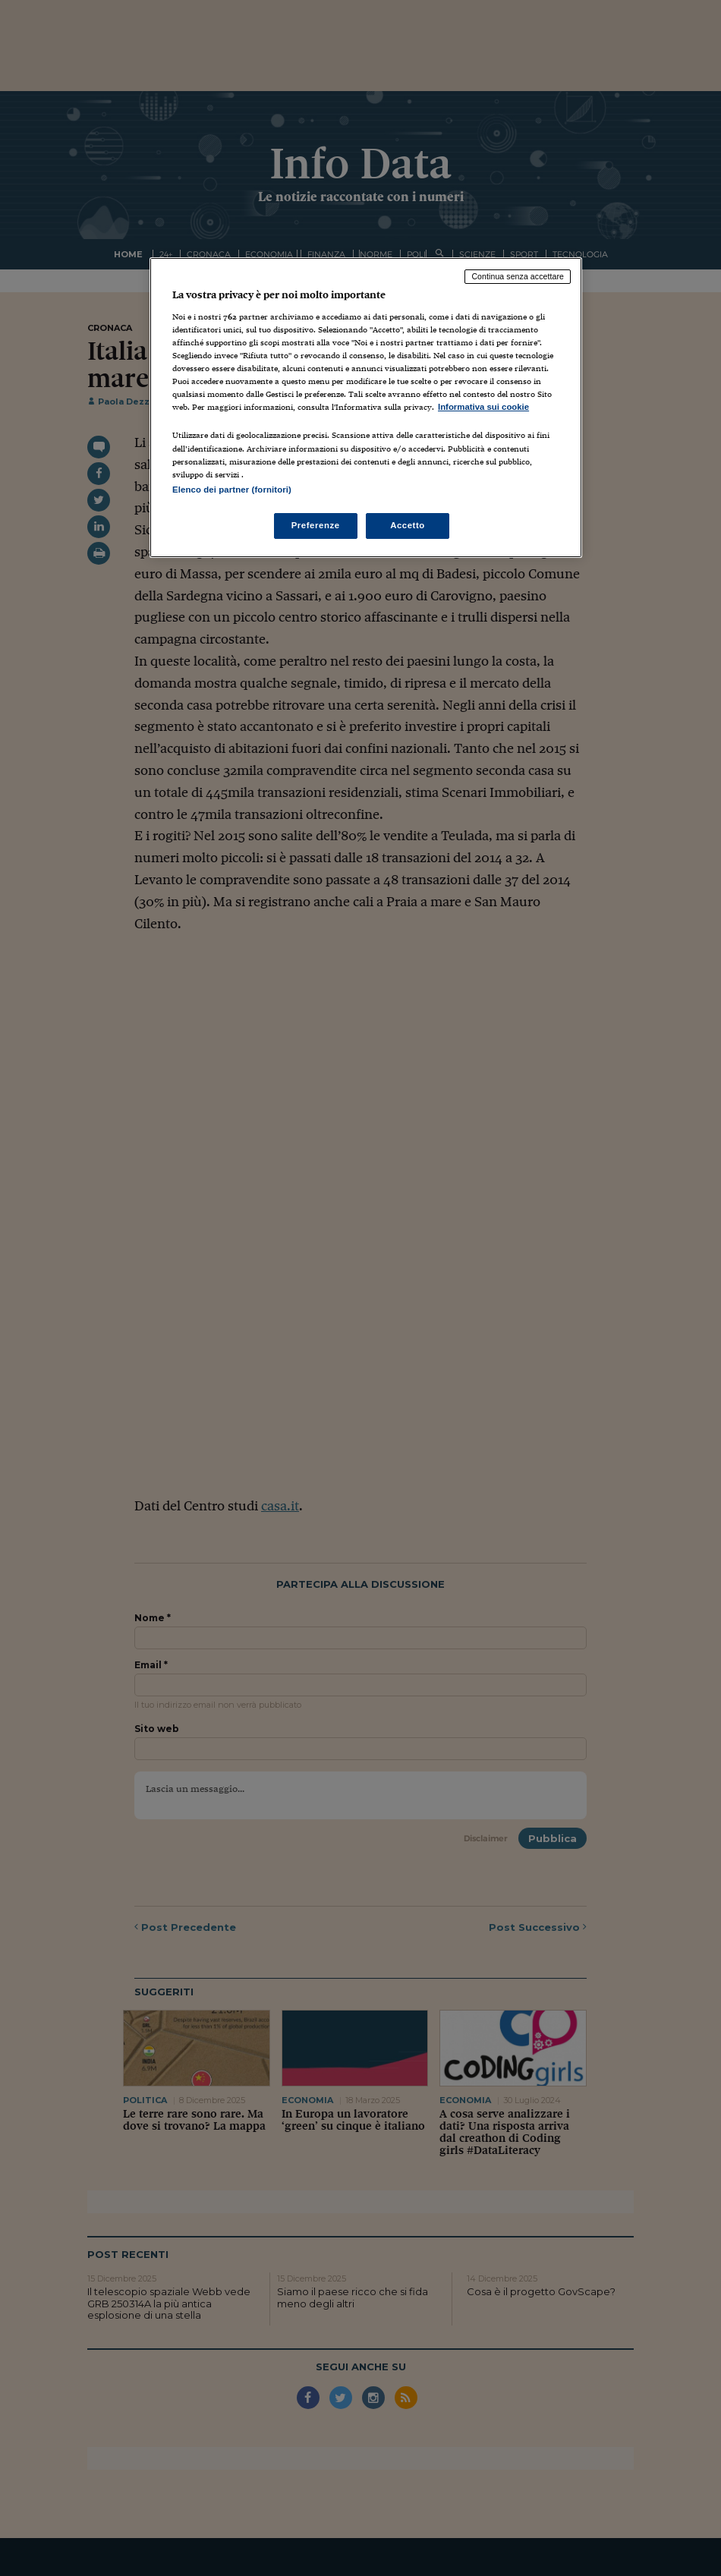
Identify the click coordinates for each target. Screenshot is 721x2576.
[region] (366, 407)
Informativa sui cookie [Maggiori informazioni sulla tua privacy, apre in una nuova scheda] (483, 406)
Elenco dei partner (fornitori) (231, 489)
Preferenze (315, 525)
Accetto (407, 525)
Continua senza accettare (517, 276)
